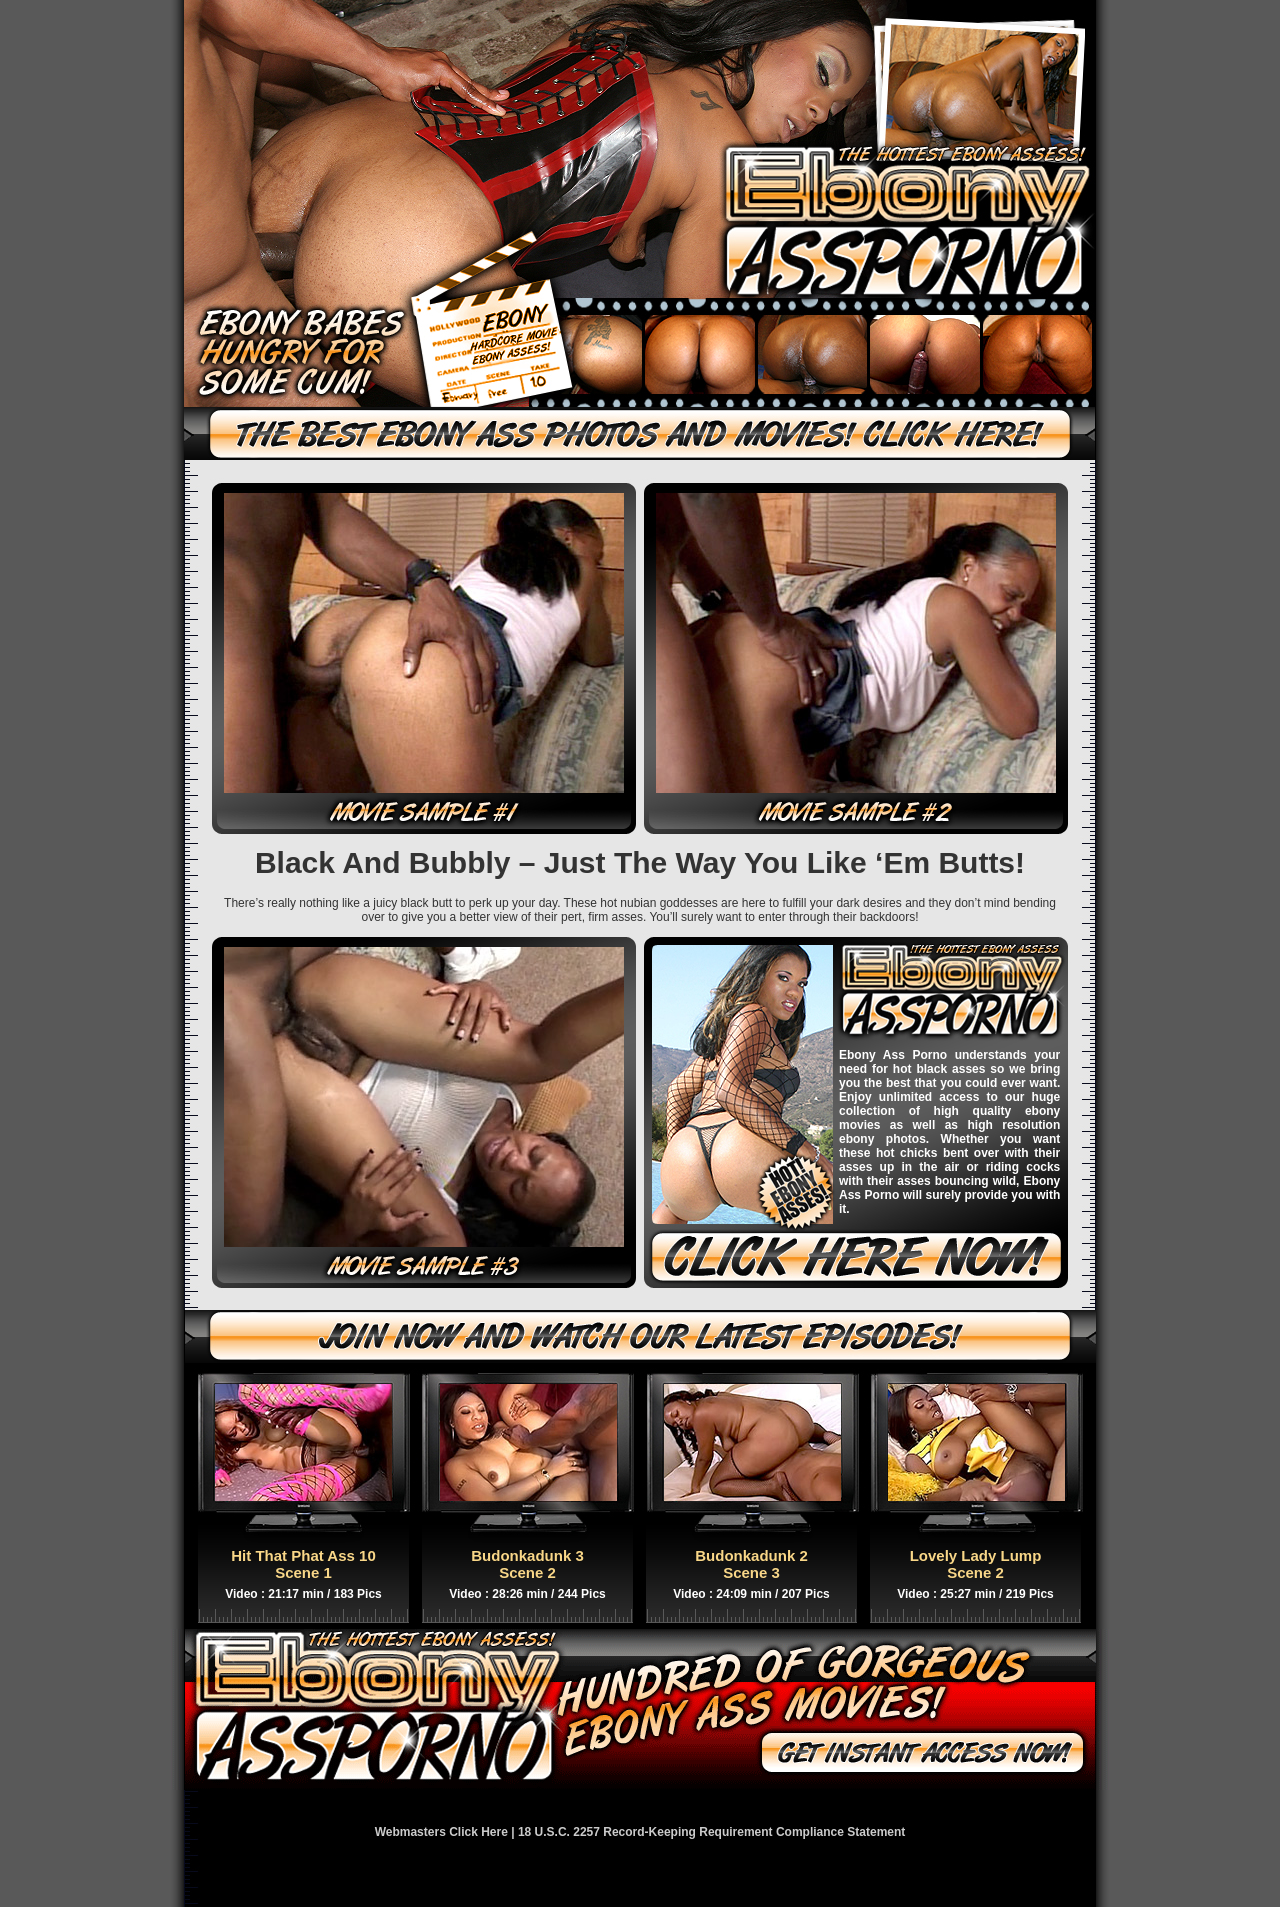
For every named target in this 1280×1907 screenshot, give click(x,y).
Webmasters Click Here (441, 1832)
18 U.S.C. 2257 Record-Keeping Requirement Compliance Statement (711, 1832)
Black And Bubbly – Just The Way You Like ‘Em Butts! (640, 862)
